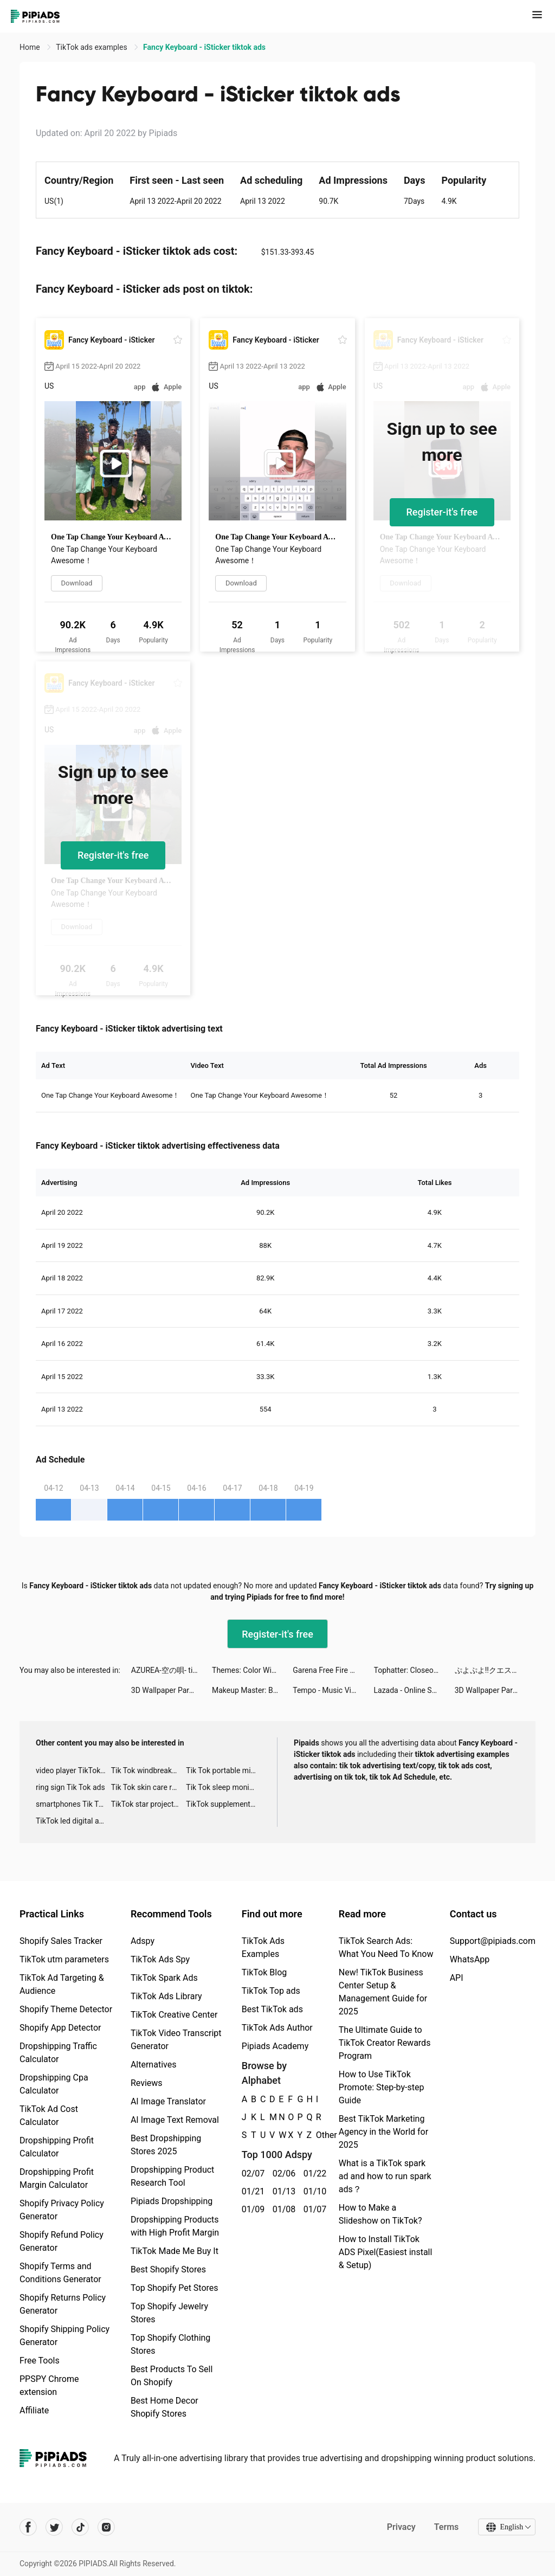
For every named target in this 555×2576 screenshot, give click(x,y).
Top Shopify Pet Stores (174, 2288)
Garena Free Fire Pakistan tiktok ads (333, 1670)
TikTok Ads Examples (263, 1947)
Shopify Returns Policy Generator (63, 2304)
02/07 (251, 2173)
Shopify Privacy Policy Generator (62, 2209)
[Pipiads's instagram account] (106, 2527)
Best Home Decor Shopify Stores (164, 2407)
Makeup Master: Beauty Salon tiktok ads (252, 1690)
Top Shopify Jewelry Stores (169, 2312)
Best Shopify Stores (168, 2269)
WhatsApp (470, 1959)
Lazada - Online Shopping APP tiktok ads (414, 1690)
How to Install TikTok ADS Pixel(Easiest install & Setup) (386, 2252)
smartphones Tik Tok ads (73, 1804)
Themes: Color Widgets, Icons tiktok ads (252, 1670)
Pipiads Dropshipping (171, 2201)
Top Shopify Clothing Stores (170, 2344)
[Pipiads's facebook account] (28, 2527)
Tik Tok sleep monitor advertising (223, 1787)
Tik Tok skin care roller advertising (148, 1787)
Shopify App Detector (60, 2028)
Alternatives (154, 2064)
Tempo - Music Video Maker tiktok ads (333, 1690)
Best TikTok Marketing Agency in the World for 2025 (383, 2132)
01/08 (282, 2209)
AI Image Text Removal (175, 2120)
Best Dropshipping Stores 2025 (166, 2144)
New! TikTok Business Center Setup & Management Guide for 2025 (383, 1992)
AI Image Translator (168, 2101)
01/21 (251, 2191)
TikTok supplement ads (223, 1804)
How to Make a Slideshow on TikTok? (380, 2214)
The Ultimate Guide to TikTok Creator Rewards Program (385, 2043)
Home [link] (31, 47)
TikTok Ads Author (277, 2028)
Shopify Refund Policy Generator (62, 2241)
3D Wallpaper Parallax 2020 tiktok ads (171, 1690)
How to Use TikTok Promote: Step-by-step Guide (381, 2087)
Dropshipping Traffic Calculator (58, 2052)
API (456, 1978)
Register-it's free (442, 512)
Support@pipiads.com (492, 1941)
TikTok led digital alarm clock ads (73, 1821)
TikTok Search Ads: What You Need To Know (386, 1947)
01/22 (313, 2173)
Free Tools (40, 2360)
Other (316, 2135)
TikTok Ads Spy (160, 1959)
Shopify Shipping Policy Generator (64, 2335)
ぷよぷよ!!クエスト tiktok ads (495, 1670)
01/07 (313, 2209)
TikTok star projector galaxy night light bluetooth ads (148, 1804)
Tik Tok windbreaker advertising (148, 1770)
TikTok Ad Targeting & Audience (62, 1984)
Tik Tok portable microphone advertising (223, 1770)
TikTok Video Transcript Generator (176, 2039)
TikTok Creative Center (174, 2015)
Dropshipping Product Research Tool (172, 2176)
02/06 (282, 2173)
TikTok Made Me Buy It (174, 2251)
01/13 (282, 2191)
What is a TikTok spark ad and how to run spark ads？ (385, 2176)
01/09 (251, 2209)
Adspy (142, 1941)
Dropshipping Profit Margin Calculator (57, 2178)
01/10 (313, 2191)
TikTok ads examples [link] (92, 47)
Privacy (400, 2527)
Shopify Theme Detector (66, 2009)
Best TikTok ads (272, 2009)
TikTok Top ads (271, 1991)
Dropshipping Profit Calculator (57, 2147)
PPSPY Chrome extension (49, 2385)
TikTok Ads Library (166, 1996)
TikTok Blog (264, 1972)
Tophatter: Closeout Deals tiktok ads (414, 1670)
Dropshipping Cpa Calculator (54, 2084)
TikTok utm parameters (64, 1959)
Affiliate (34, 2410)
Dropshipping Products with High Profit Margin (175, 2226)
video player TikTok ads (73, 1770)
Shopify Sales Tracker (61, 1941)
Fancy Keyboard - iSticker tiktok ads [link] (204, 47)
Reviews (147, 2083)
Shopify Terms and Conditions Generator (60, 2272)
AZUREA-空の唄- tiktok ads (171, 1670)
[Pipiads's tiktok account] (80, 2527)
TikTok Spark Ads (164, 1978)
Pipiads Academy (275, 2046)
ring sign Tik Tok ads (70, 1787)
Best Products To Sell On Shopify (171, 2375)
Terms (446, 2527)
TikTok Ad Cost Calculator (49, 2115)
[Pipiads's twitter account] (54, 2527)
